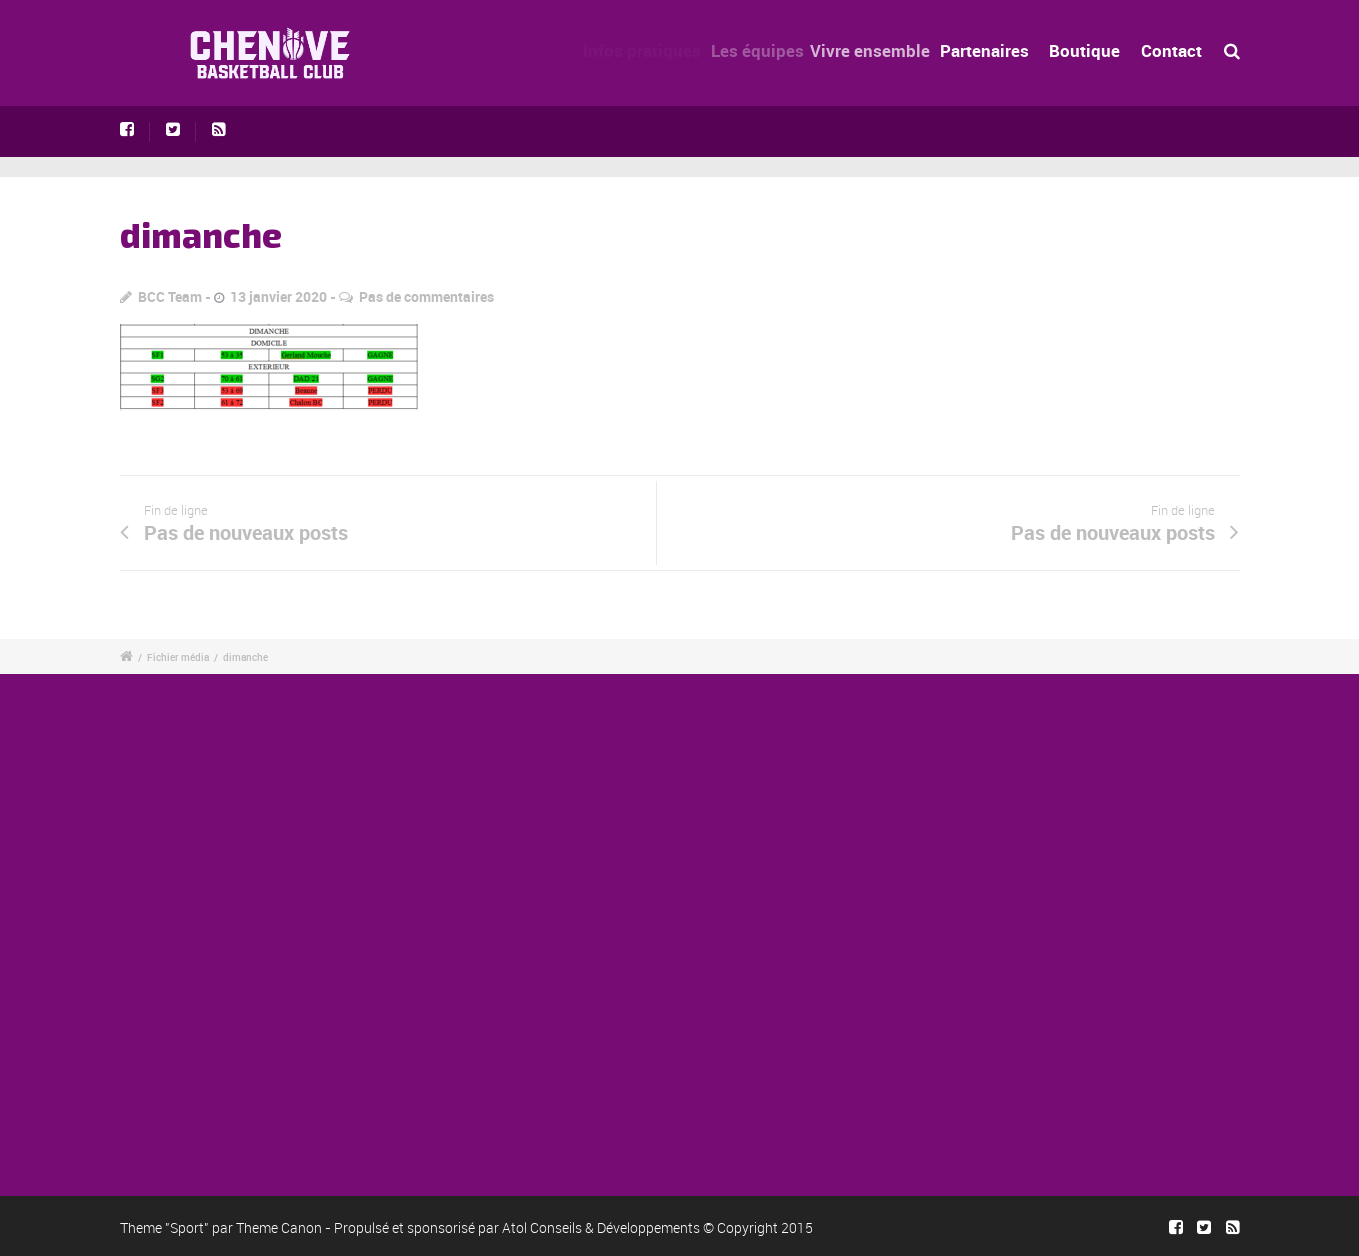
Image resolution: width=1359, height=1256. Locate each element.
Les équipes (765, 50)
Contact (1171, 50)
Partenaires (991, 50)
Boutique (1084, 50)
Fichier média (178, 657)
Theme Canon (279, 1227)
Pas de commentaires (426, 296)
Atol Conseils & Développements (601, 1227)
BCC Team (170, 296)
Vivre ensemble (880, 50)
